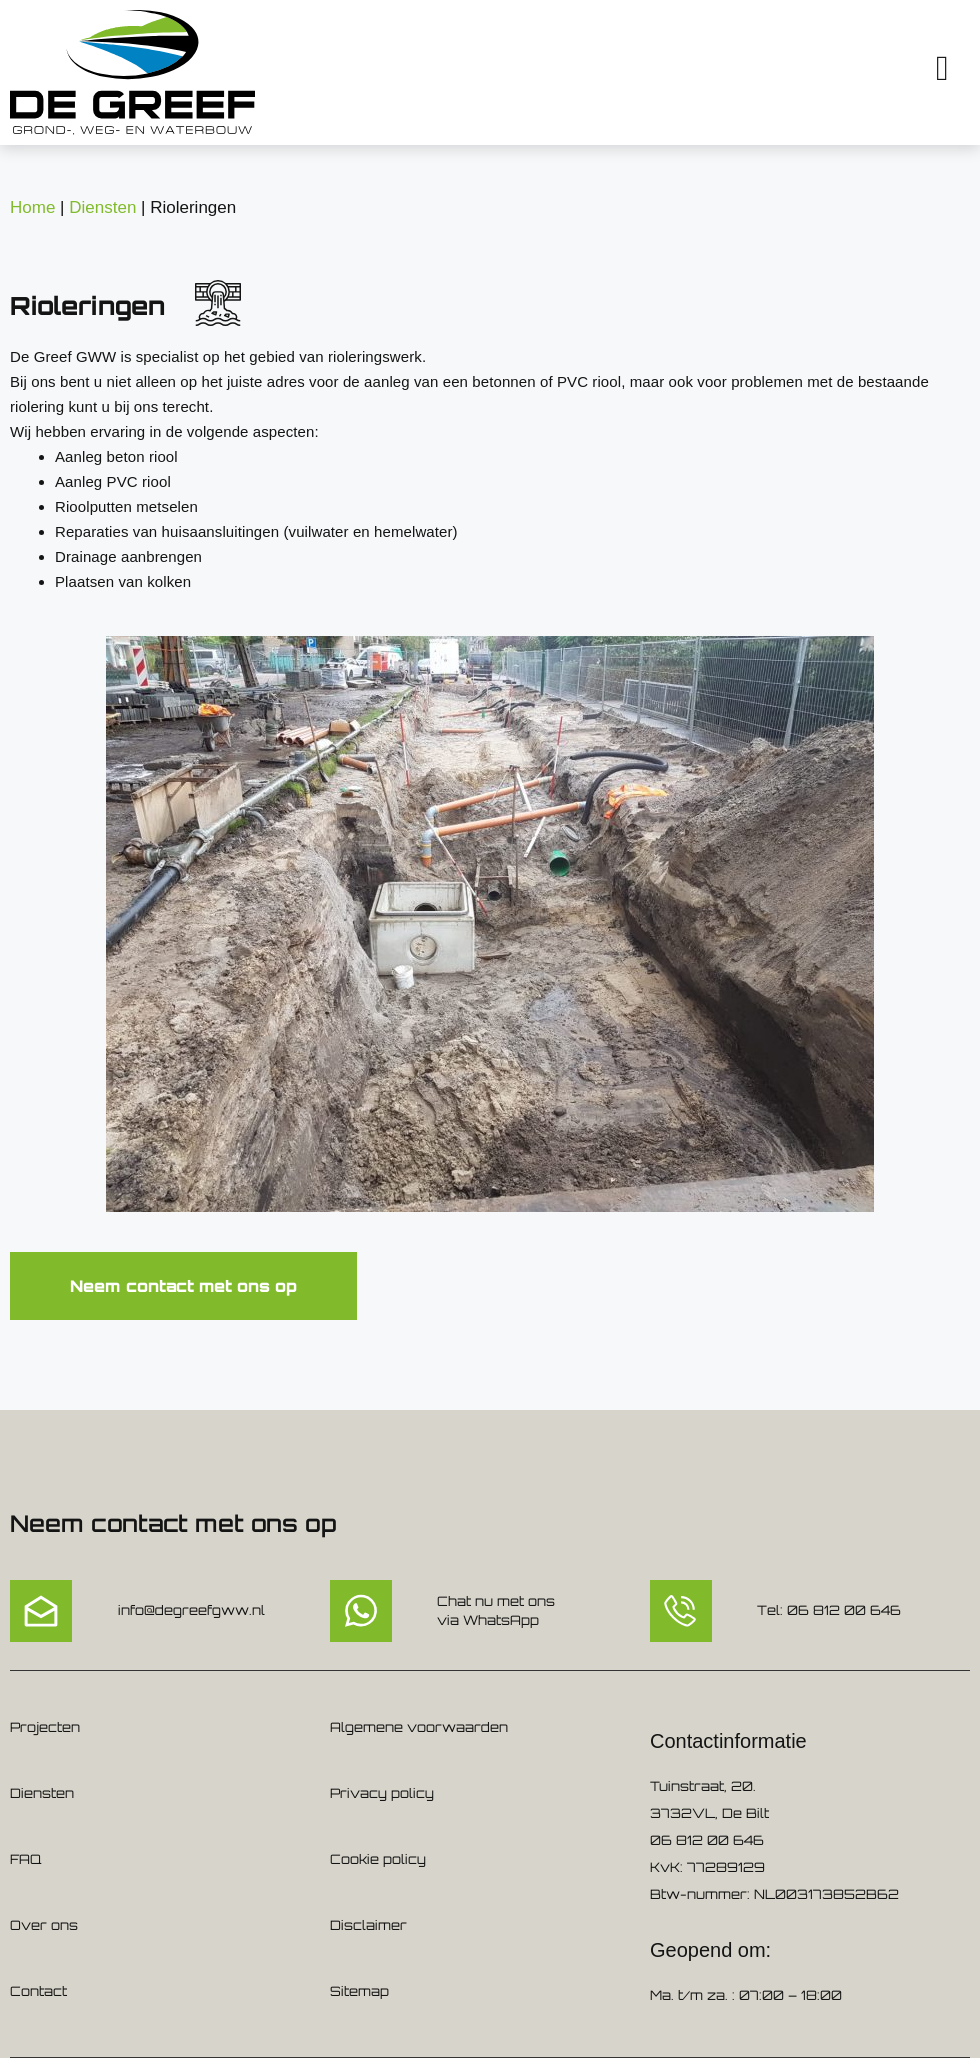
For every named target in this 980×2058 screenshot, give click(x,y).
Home (32, 207)
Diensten (102, 207)
